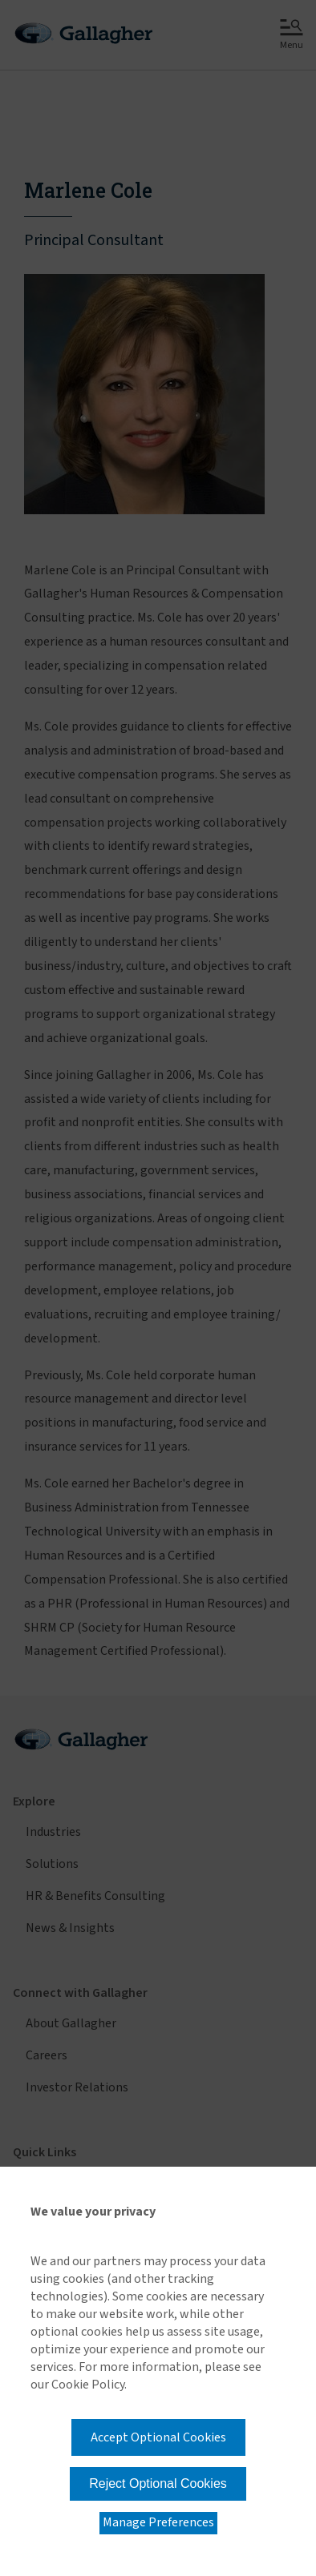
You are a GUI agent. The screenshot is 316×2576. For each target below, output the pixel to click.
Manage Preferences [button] (158, 2522)
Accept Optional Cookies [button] (158, 2437)
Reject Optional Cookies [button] (158, 2483)
